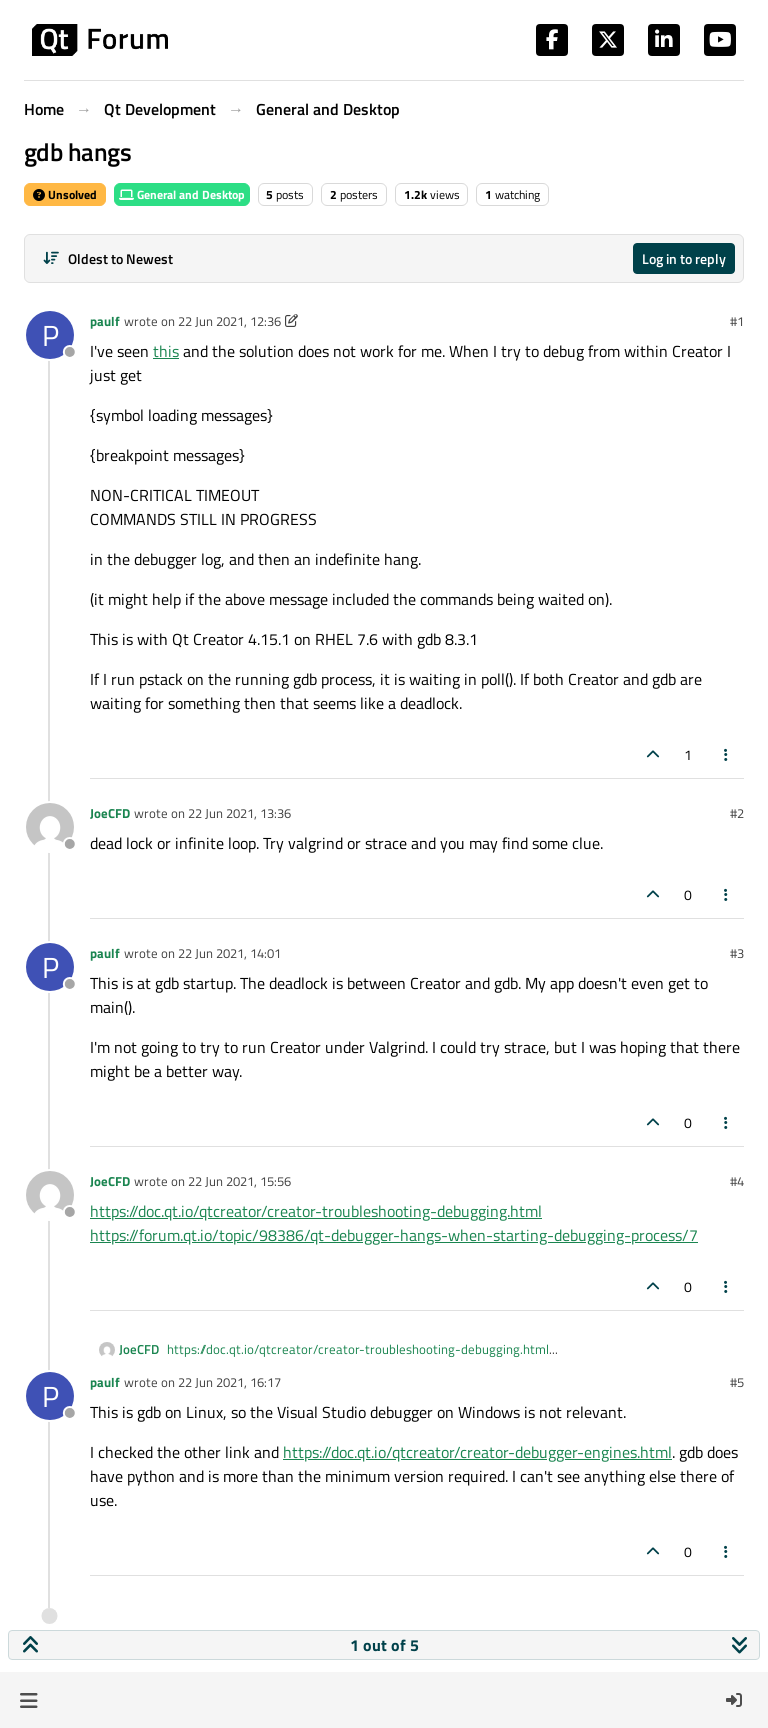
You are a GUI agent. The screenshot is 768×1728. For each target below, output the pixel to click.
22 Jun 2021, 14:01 (229, 953)
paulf (105, 321)
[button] (28, 1700)
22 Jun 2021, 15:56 (239, 1181)
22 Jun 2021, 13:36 (239, 813)
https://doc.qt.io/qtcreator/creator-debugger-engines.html (477, 1452)
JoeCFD (110, 813)
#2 (737, 813)
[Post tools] (727, 754)
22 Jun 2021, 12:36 (229, 321)
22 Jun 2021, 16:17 (229, 1382)
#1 (737, 321)
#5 (737, 1382)
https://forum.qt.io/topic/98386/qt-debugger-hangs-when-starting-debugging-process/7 (394, 1235)
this (166, 351)
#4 (737, 1181)
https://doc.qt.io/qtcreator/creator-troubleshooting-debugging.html (316, 1211)
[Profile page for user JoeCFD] (50, 827)
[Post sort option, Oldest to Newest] (107, 258)
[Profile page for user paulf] (50, 335)
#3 (737, 953)
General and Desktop (182, 194)
